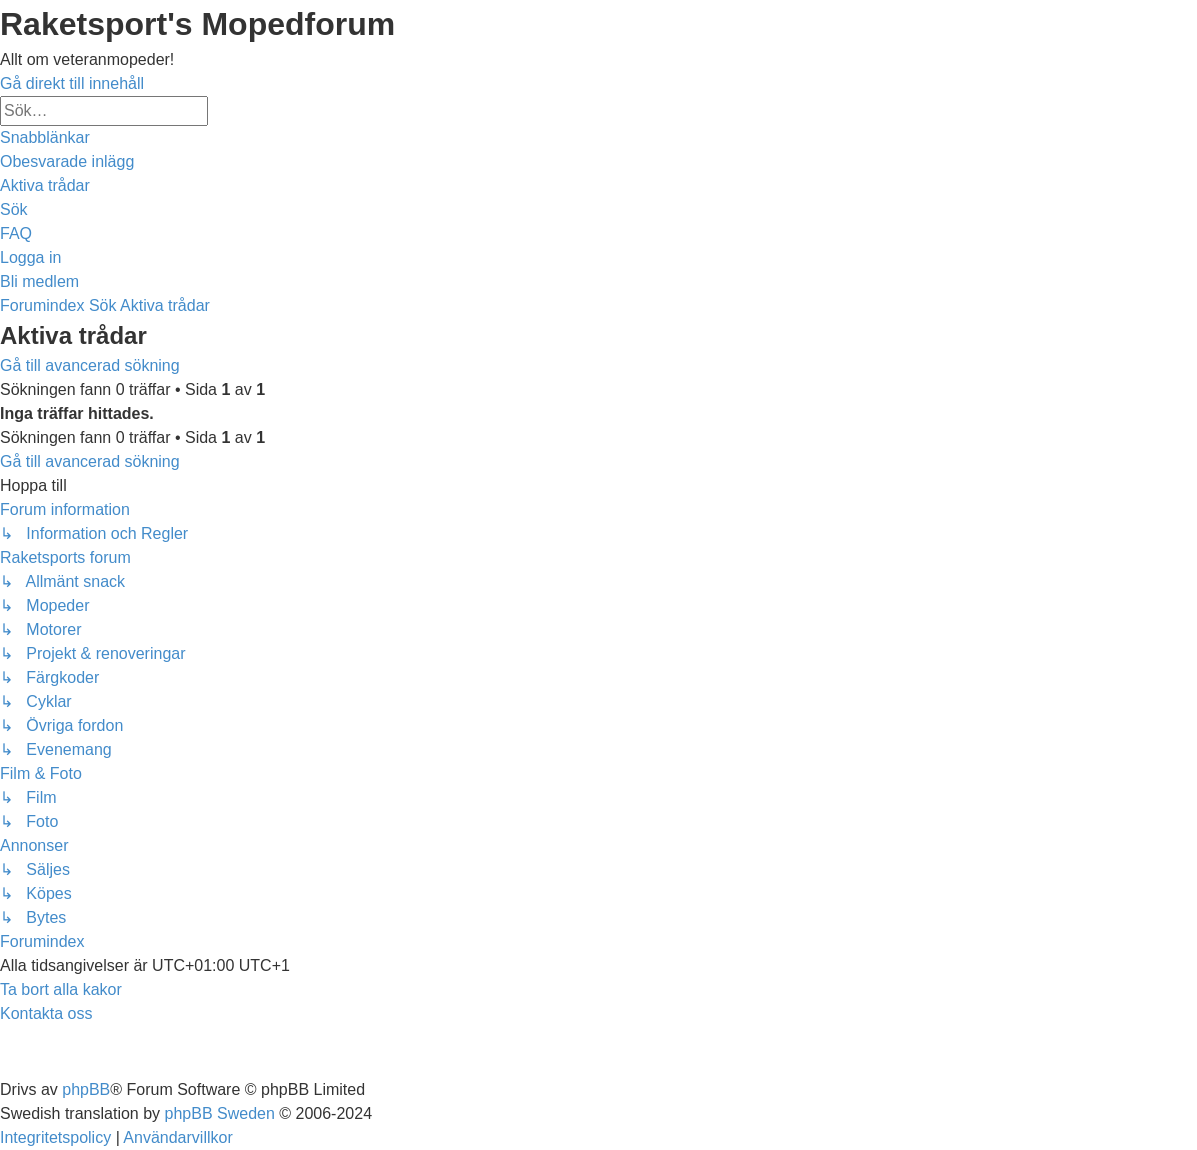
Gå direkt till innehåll (72, 83)
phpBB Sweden (220, 1113)
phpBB (86, 1089)
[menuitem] (67, 161)
